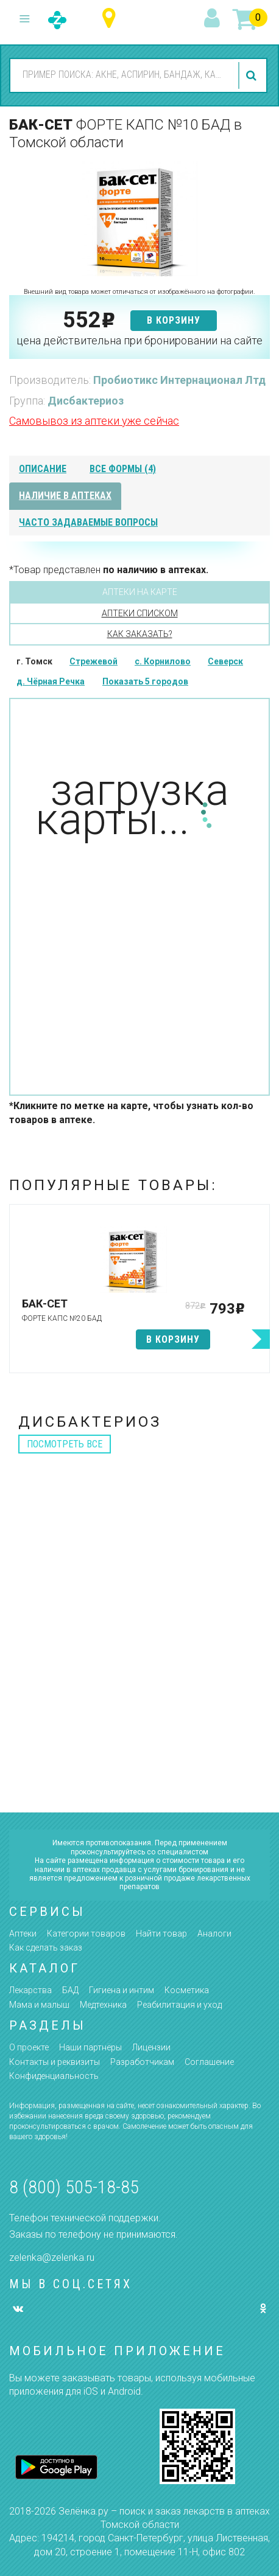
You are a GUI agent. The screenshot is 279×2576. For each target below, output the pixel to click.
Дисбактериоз (86, 400)
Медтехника (103, 2005)
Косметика (186, 1990)
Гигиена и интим (121, 1990)
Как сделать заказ (45, 1947)
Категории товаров (86, 1933)
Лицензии (151, 2047)
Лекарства (30, 1990)
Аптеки (23, 1933)
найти (252, 75)
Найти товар (161, 1933)
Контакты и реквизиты (54, 2062)
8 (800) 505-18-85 (74, 2187)
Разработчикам (142, 2062)
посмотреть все (64, 1444)
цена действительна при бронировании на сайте (139, 340)
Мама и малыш (39, 2005)
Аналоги (214, 1933)
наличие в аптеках (65, 495)
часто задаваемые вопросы (88, 522)
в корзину (173, 320)
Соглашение (209, 2062)
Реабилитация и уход (179, 2005)
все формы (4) (123, 469)
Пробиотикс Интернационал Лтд (179, 380)
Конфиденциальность (54, 2076)
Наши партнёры (90, 2047)
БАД (70, 1990)
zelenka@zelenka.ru (51, 2257)
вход (214, 19)
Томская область (111, 18)
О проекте (29, 2047)
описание (42, 469)
